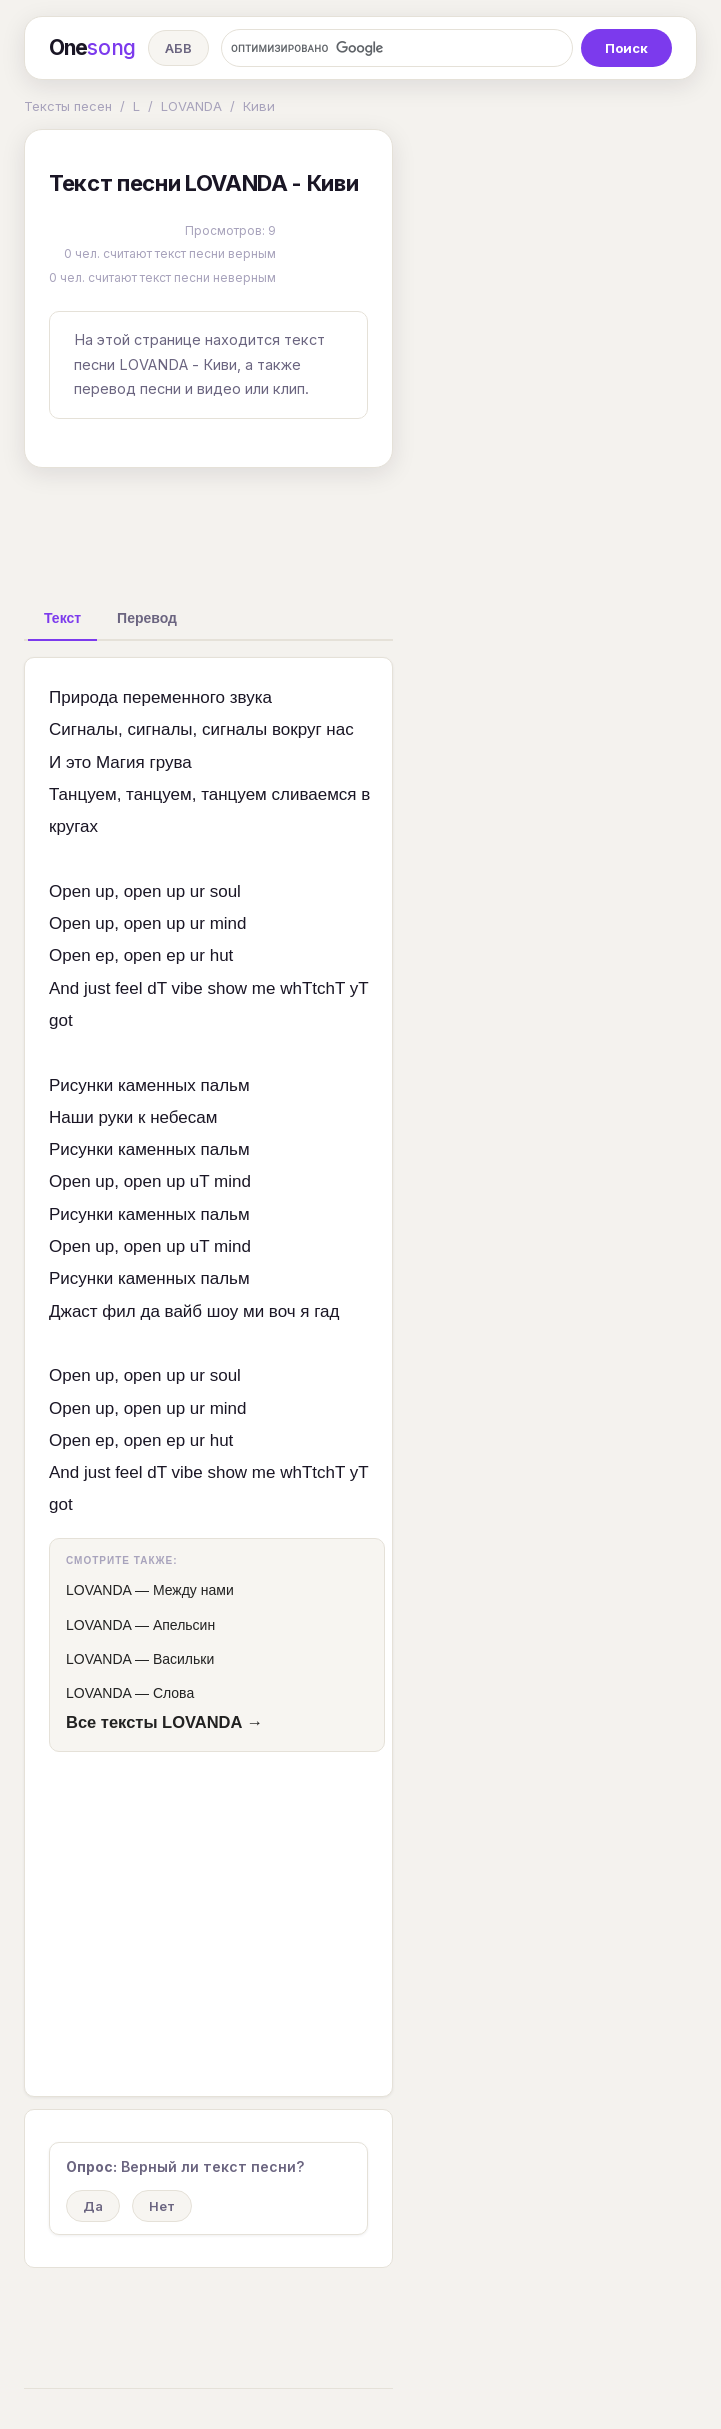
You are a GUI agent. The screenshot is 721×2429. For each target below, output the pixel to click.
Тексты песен (68, 106)
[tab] (62, 618)
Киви (259, 106)
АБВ (178, 48)
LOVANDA (191, 106)
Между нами (193, 1590)
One (92, 48)
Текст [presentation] (62, 618)
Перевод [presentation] (147, 618)
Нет (162, 2206)
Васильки (183, 1659)
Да (93, 2206)
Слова (173, 1693)
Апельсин (184, 1625)
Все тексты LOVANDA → (164, 1722)
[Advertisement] (339, 529)
